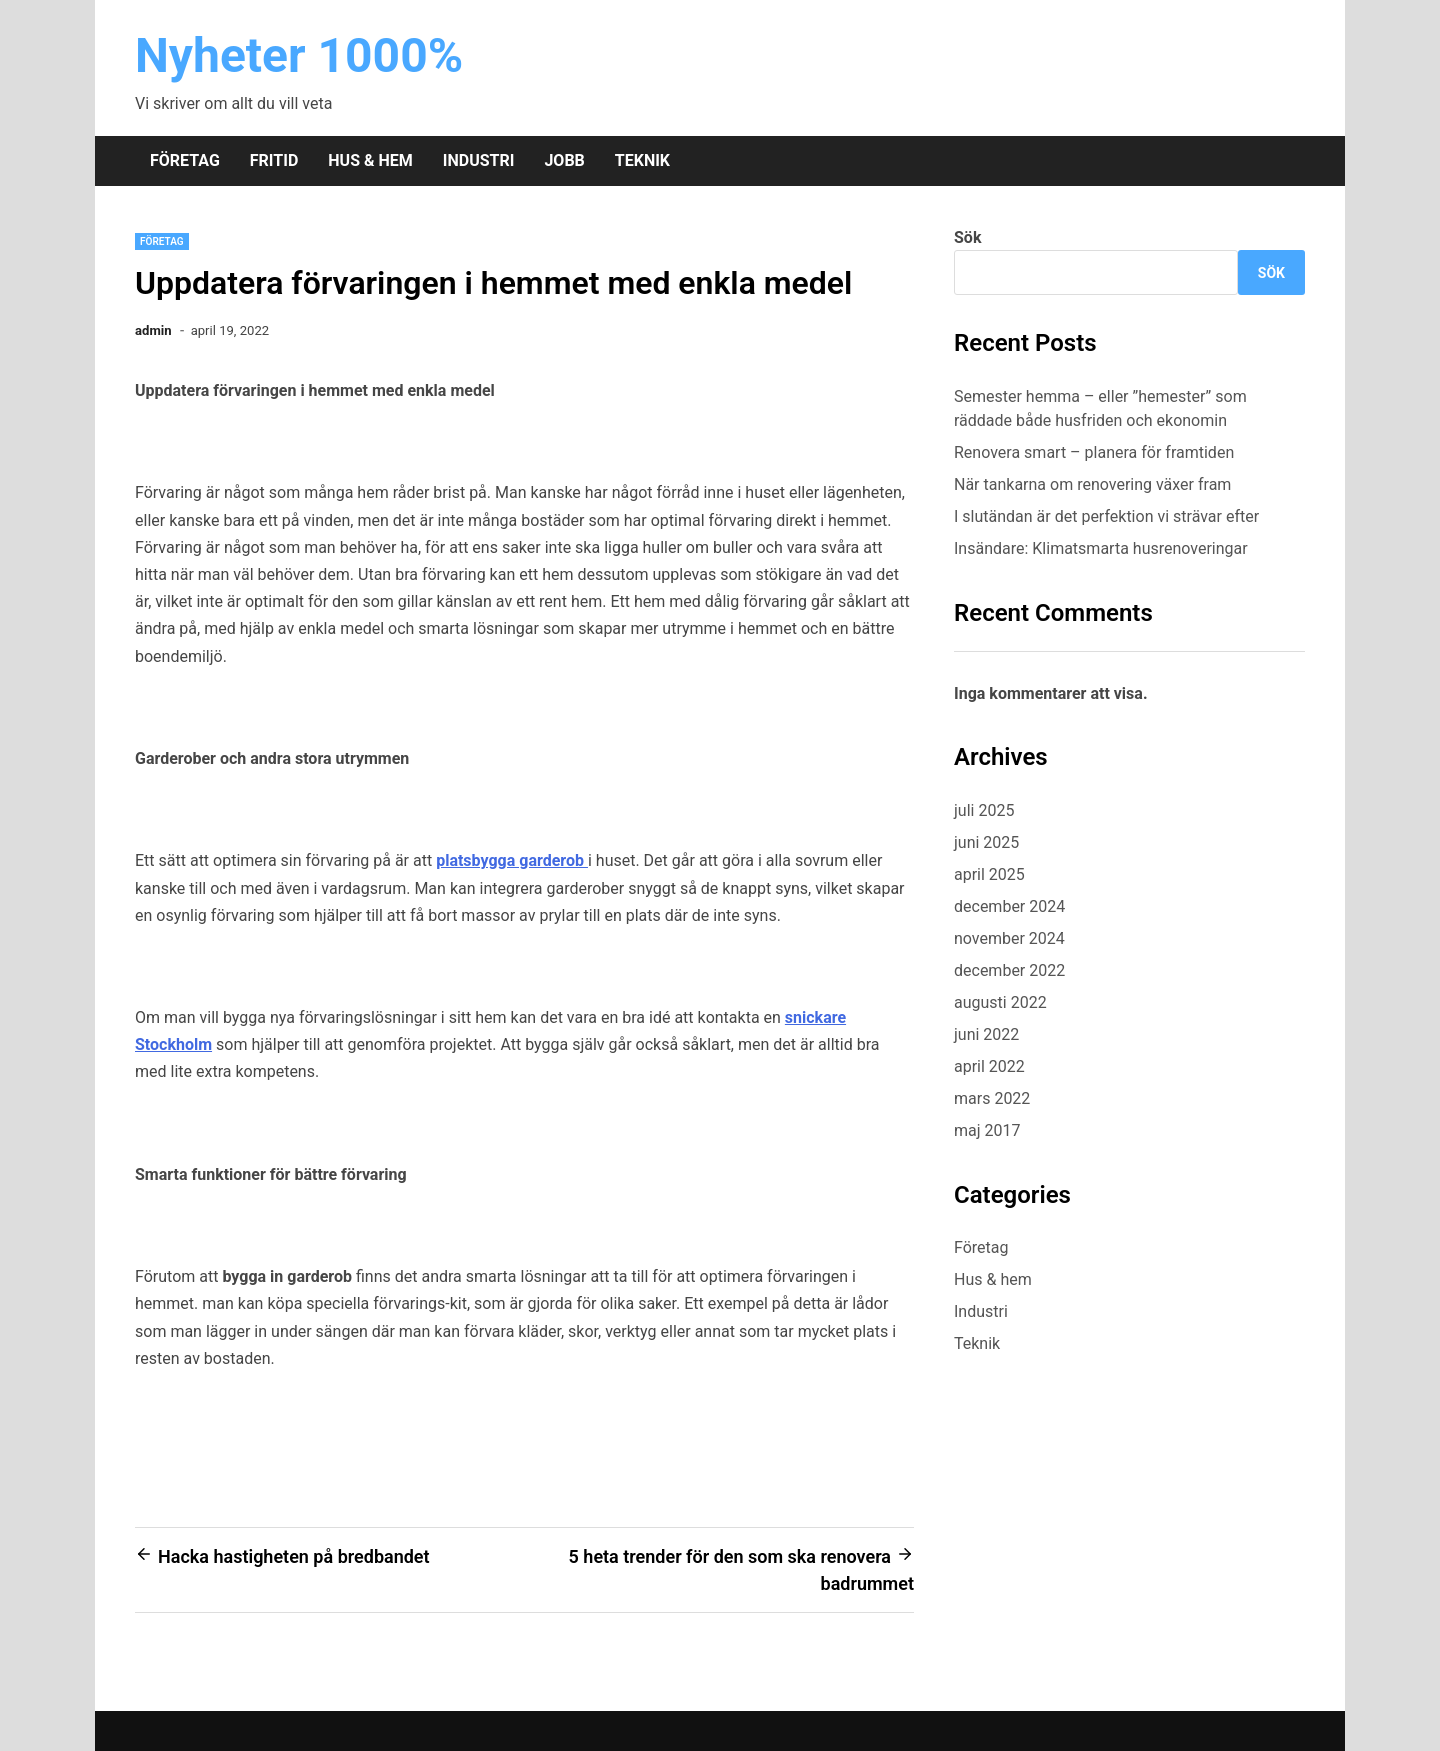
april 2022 (989, 1066)
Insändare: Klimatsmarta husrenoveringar (1101, 548)
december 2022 (1009, 970)
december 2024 (1009, 906)
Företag (185, 160)
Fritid (274, 160)
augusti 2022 (1000, 1002)
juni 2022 (986, 1034)
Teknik (642, 160)
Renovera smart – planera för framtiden (1094, 452)
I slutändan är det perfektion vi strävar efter (1108, 516)
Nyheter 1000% (299, 55)
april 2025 (989, 874)
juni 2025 (986, 842)
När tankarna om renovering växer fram (1092, 484)
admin (153, 330)
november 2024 (1009, 938)
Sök (967, 237)
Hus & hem (370, 160)
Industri (479, 160)
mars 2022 (992, 1098)
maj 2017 (987, 1130)
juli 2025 (984, 810)
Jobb (564, 160)
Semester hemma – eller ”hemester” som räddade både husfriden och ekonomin (1100, 408)
